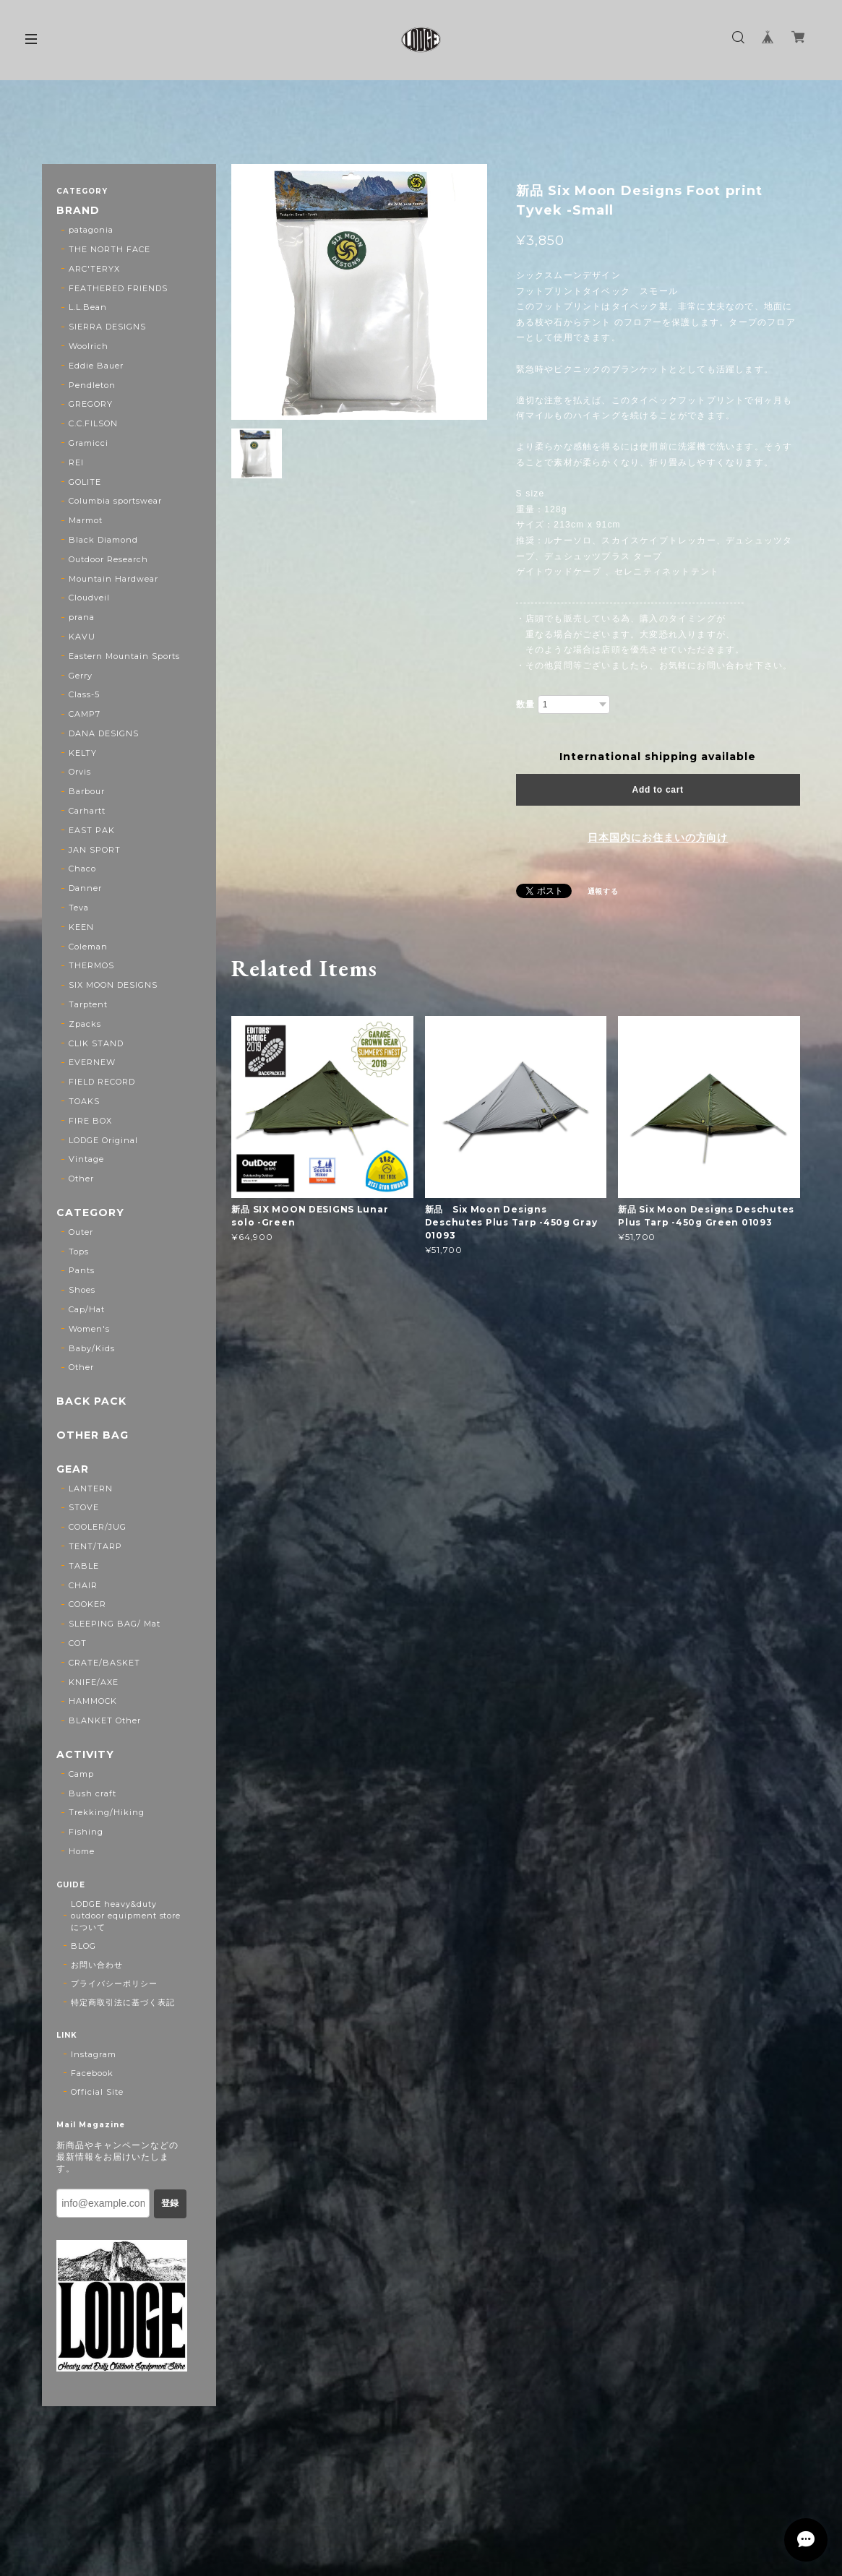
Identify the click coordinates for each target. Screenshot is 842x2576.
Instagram (93, 2054)
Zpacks (85, 1024)
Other (81, 1178)
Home (82, 1851)
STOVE (84, 1507)
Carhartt (87, 811)
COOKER (87, 1604)
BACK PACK (91, 1401)
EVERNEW (92, 1062)
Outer (81, 1232)
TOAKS (84, 1101)
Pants (82, 1270)
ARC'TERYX (94, 269)
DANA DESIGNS (104, 733)
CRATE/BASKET (104, 1663)
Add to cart (658, 790)
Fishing (86, 1832)
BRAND (78, 210)
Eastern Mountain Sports (124, 656)
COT (78, 1643)
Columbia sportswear (115, 501)
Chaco (82, 868)
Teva (79, 908)
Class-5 (84, 694)
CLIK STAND (96, 1043)
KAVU (82, 637)
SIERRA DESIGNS (107, 327)
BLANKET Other (104, 1720)
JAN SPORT (95, 850)
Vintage (86, 1159)
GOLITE (85, 482)
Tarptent (88, 1004)
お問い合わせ (97, 1965)
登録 (170, 2203)
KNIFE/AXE (94, 1682)
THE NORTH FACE (109, 249)
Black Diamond (103, 540)
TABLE (84, 1566)
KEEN (81, 927)
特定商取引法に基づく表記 (123, 2002)
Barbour (87, 791)
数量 (525, 704)
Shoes (82, 1290)
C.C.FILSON (93, 423)
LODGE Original (103, 1140)
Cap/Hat (87, 1309)
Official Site (97, 2092)
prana (82, 617)
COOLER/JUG (97, 1527)
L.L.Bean (88, 307)
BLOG (83, 1946)
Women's (89, 1329)
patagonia (91, 230)
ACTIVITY (85, 1755)
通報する (603, 891)
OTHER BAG (92, 1435)
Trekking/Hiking (106, 1812)
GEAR (72, 1469)
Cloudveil (89, 598)
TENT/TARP (95, 1546)
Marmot (86, 520)
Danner (85, 888)
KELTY (83, 753)
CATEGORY (90, 1213)
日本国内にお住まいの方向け (658, 837)
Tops (79, 1251)
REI (76, 462)
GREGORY (91, 404)
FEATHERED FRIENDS (118, 288)
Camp (81, 1774)
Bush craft (92, 1793)
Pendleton (92, 385)
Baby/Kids (92, 1348)
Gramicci (88, 443)
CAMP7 (84, 714)
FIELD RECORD (102, 1082)
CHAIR (83, 1585)
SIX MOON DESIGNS (113, 985)
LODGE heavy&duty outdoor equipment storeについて (126, 1915)
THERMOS (91, 965)
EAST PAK (92, 830)
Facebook (92, 2073)
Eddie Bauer (96, 366)
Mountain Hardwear (113, 579)
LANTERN (91, 1488)
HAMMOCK (93, 1701)
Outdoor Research (108, 559)
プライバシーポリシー (114, 1983)
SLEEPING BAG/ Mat (114, 1624)
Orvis (80, 772)
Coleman (88, 947)
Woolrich (88, 346)
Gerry (81, 676)
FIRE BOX (90, 1121)
